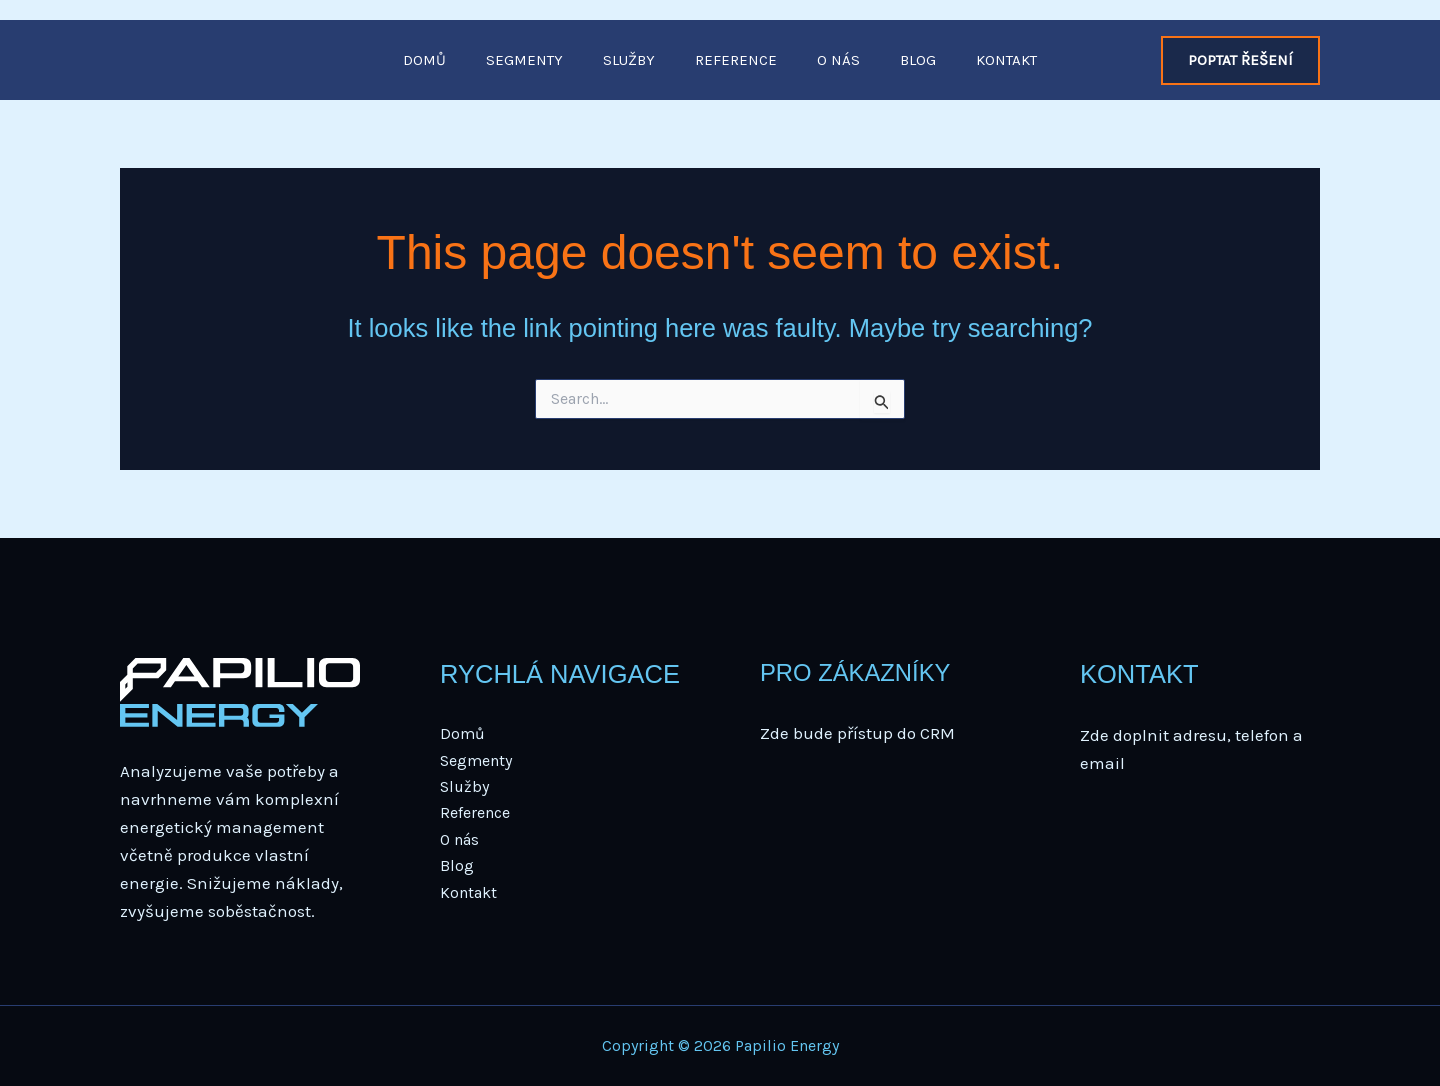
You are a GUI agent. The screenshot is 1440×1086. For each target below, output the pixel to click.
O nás (838, 60)
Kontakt (1006, 60)
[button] (1240, 60)
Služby (629, 60)
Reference (736, 60)
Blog (918, 60)
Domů (424, 60)
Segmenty (524, 60)
